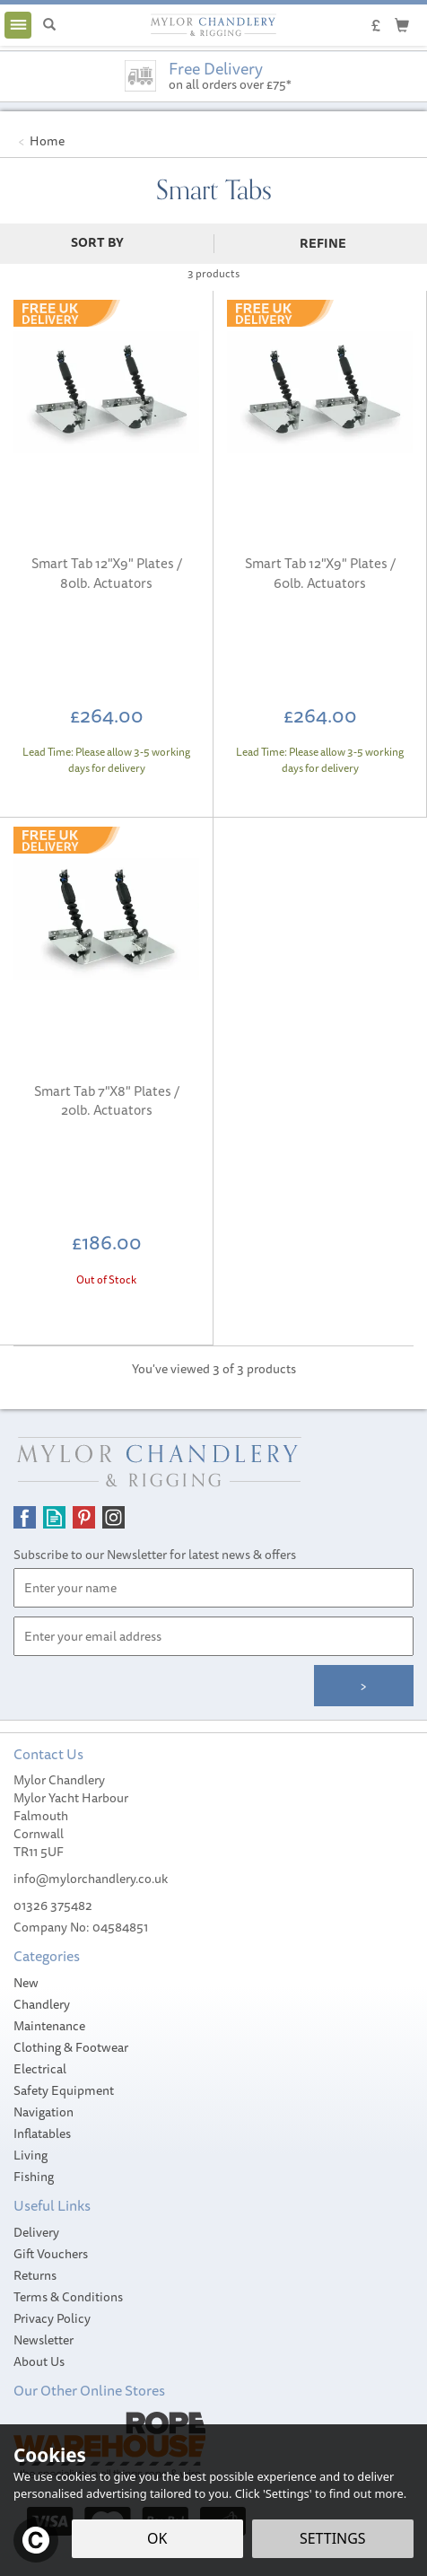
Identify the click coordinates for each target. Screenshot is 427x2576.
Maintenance (49, 2026)
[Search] (49, 25)
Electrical (39, 2069)
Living (30, 2155)
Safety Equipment (63, 2090)
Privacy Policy (52, 2318)
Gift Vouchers (50, 2254)
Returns (35, 2275)
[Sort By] (104, 242)
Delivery (36, 2232)
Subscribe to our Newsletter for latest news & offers (154, 1555)
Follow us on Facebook (24, 1517)
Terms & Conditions (68, 2297)
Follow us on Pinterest (84, 1517)
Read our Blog (54, 1517)
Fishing (33, 2177)
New (26, 1983)
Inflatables (42, 2133)
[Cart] (402, 24)
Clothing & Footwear (70, 2047)
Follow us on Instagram (113, 1517)
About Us (39, 2361)
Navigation (43, 2112)
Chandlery (41, 2004)
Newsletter (43, 2340)
